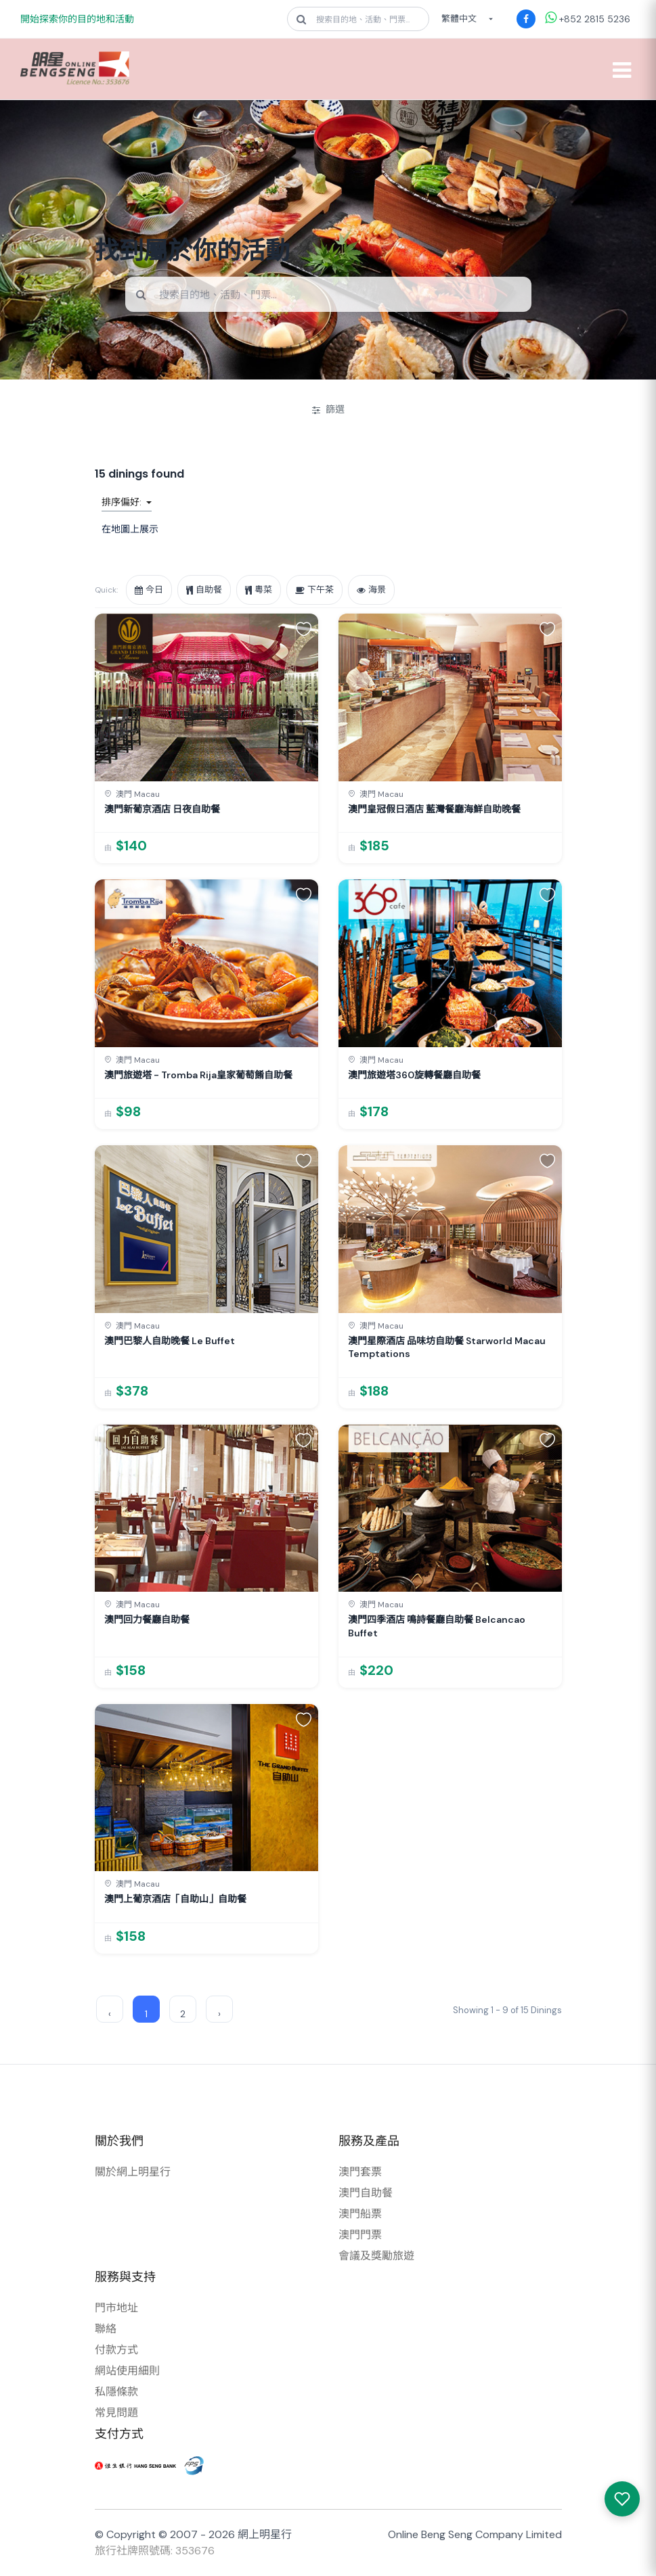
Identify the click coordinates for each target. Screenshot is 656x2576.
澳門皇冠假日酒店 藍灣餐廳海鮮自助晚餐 (434, 809)
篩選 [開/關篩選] (328, 409)
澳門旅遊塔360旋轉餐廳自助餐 (414, 1075)
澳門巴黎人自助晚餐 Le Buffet (169, 1341)
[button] (303, 628)
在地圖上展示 (130, 529)
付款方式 (116, 2350)
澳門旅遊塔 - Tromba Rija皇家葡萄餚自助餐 (198, 1075)
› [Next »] (219, 2014)
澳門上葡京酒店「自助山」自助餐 (175, 1899)
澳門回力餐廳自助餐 (147, 1619)
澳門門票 (360, 2235)
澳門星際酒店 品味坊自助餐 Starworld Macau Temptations (447, 1347)
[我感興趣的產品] (622, 2498)
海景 (371, 589)
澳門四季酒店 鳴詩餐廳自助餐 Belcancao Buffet (436, 1626)
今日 (149, 589)
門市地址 (116, 2308)
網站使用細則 (127, 2371)
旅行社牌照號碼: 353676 (155, 2551)
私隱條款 (116, 2392)
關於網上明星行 (133, 2172)
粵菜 (258, 589)
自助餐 (204, 589)
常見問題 (116, 2413)
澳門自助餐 (365, 2193)
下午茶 (314, 589)
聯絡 (105, 2329)
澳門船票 (360, 2214)
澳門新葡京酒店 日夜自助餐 (162, 809)
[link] (206, 738)
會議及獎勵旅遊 (376, 2256)
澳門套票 (360, 2172)
